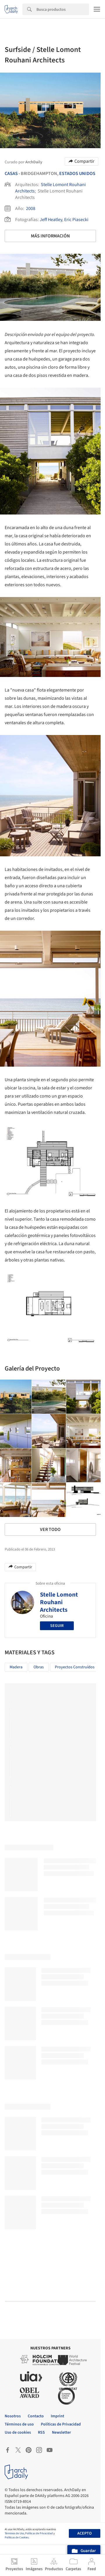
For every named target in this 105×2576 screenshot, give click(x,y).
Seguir (57, 1626)
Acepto (84, 2533)
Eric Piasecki (76, 219)
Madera (16, 1667)
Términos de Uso (14, 2533)
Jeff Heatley (51, 219)
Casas (11, 173)
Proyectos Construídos (74, 1667)
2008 (30, 208)
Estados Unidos (77, 173)
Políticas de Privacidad (39, 2533)
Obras (39, 1667)
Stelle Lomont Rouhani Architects (59, 1602)
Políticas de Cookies (17, 2537)
